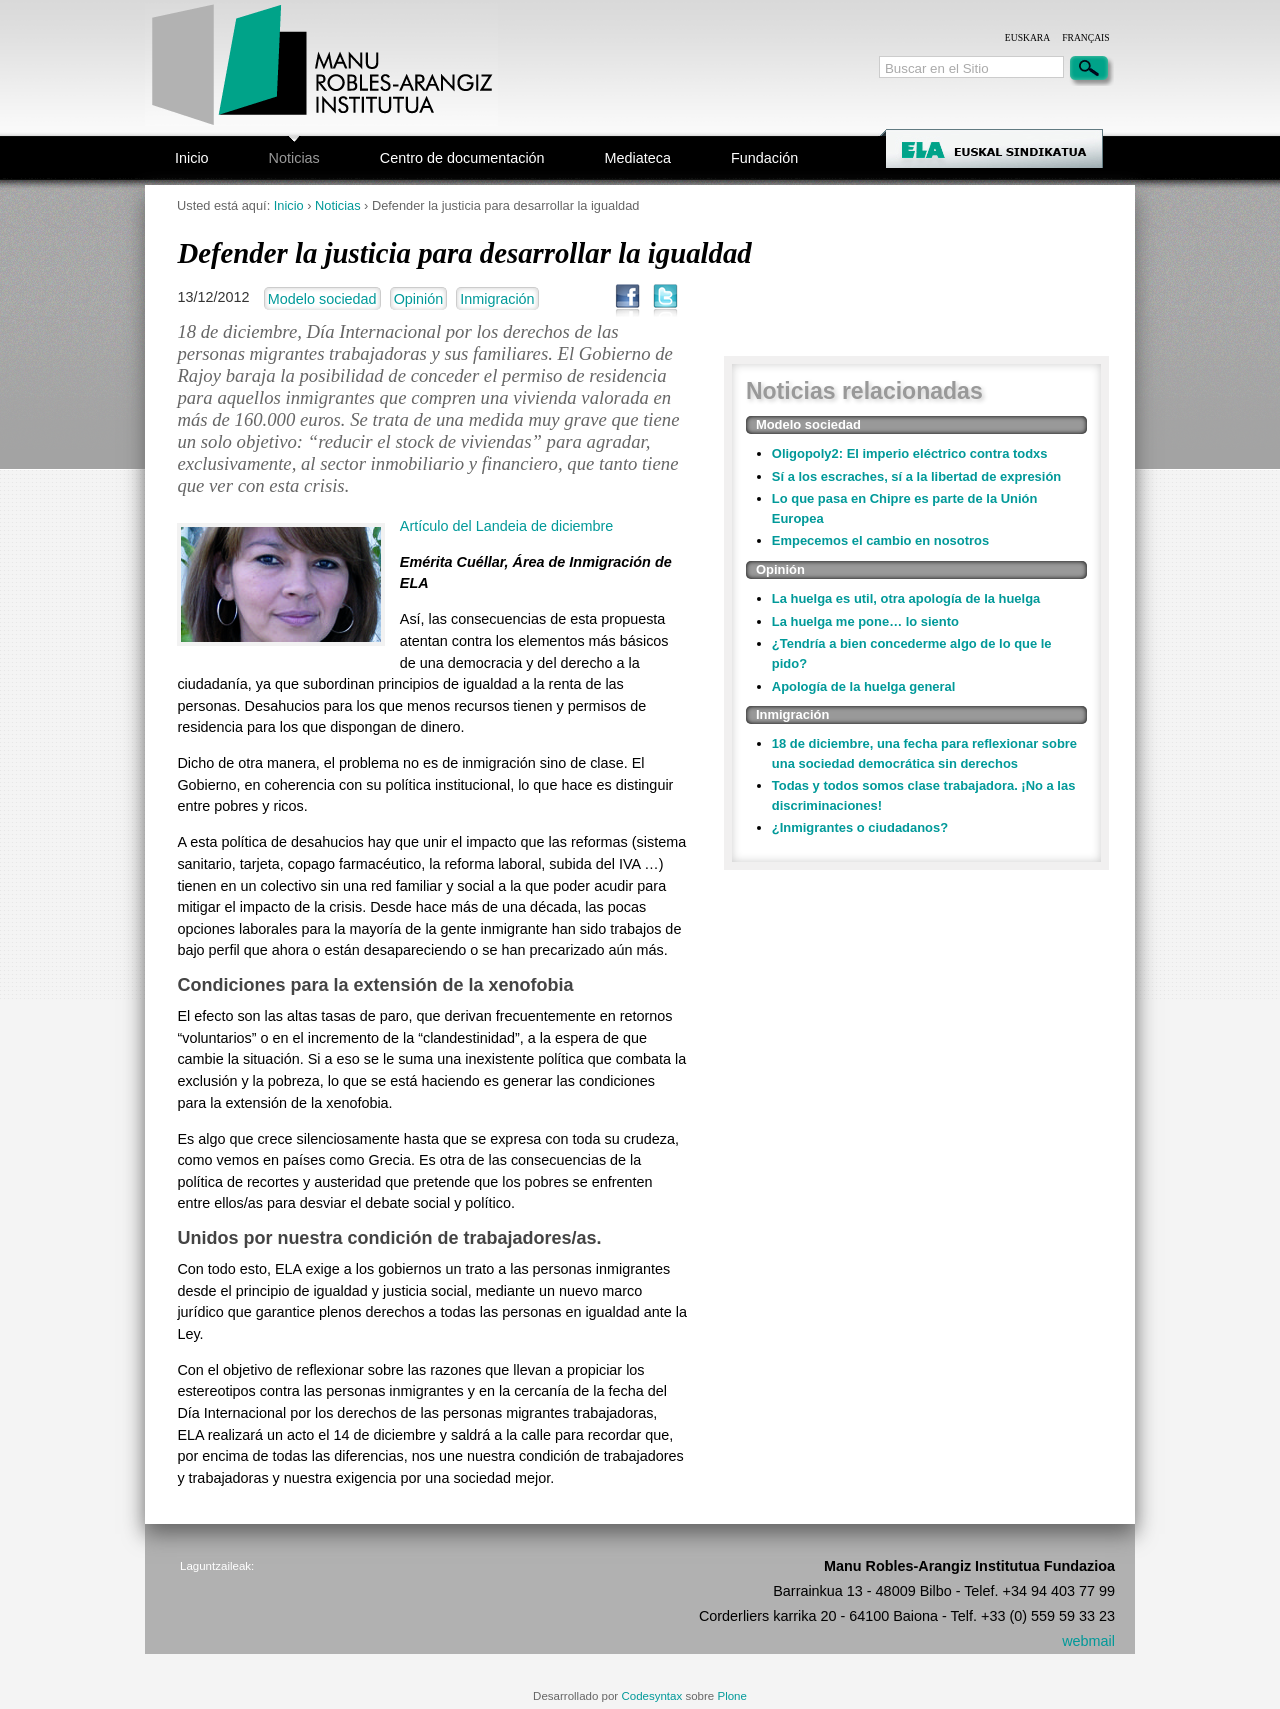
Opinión (419, 299)
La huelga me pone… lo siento (865, 621)
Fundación (764, 158)
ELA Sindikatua (1020, 151)
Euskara (1027, 37)
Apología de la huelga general (864, 686)
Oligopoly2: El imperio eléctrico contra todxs (910, 453)
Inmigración (497, 299)
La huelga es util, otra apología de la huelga (906, 598)
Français (1085, 37)
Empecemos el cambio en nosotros (880, 540)
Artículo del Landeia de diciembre (507, 526)
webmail (1088, 1641)
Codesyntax (651, 1696)
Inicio (192, 158)
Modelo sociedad (322, 299)
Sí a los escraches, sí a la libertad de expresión (916, 476)
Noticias (294, 158)
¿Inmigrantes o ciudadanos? (860, 827)
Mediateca (638, 158)
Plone (731, 1696)
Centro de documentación (462, 158)
